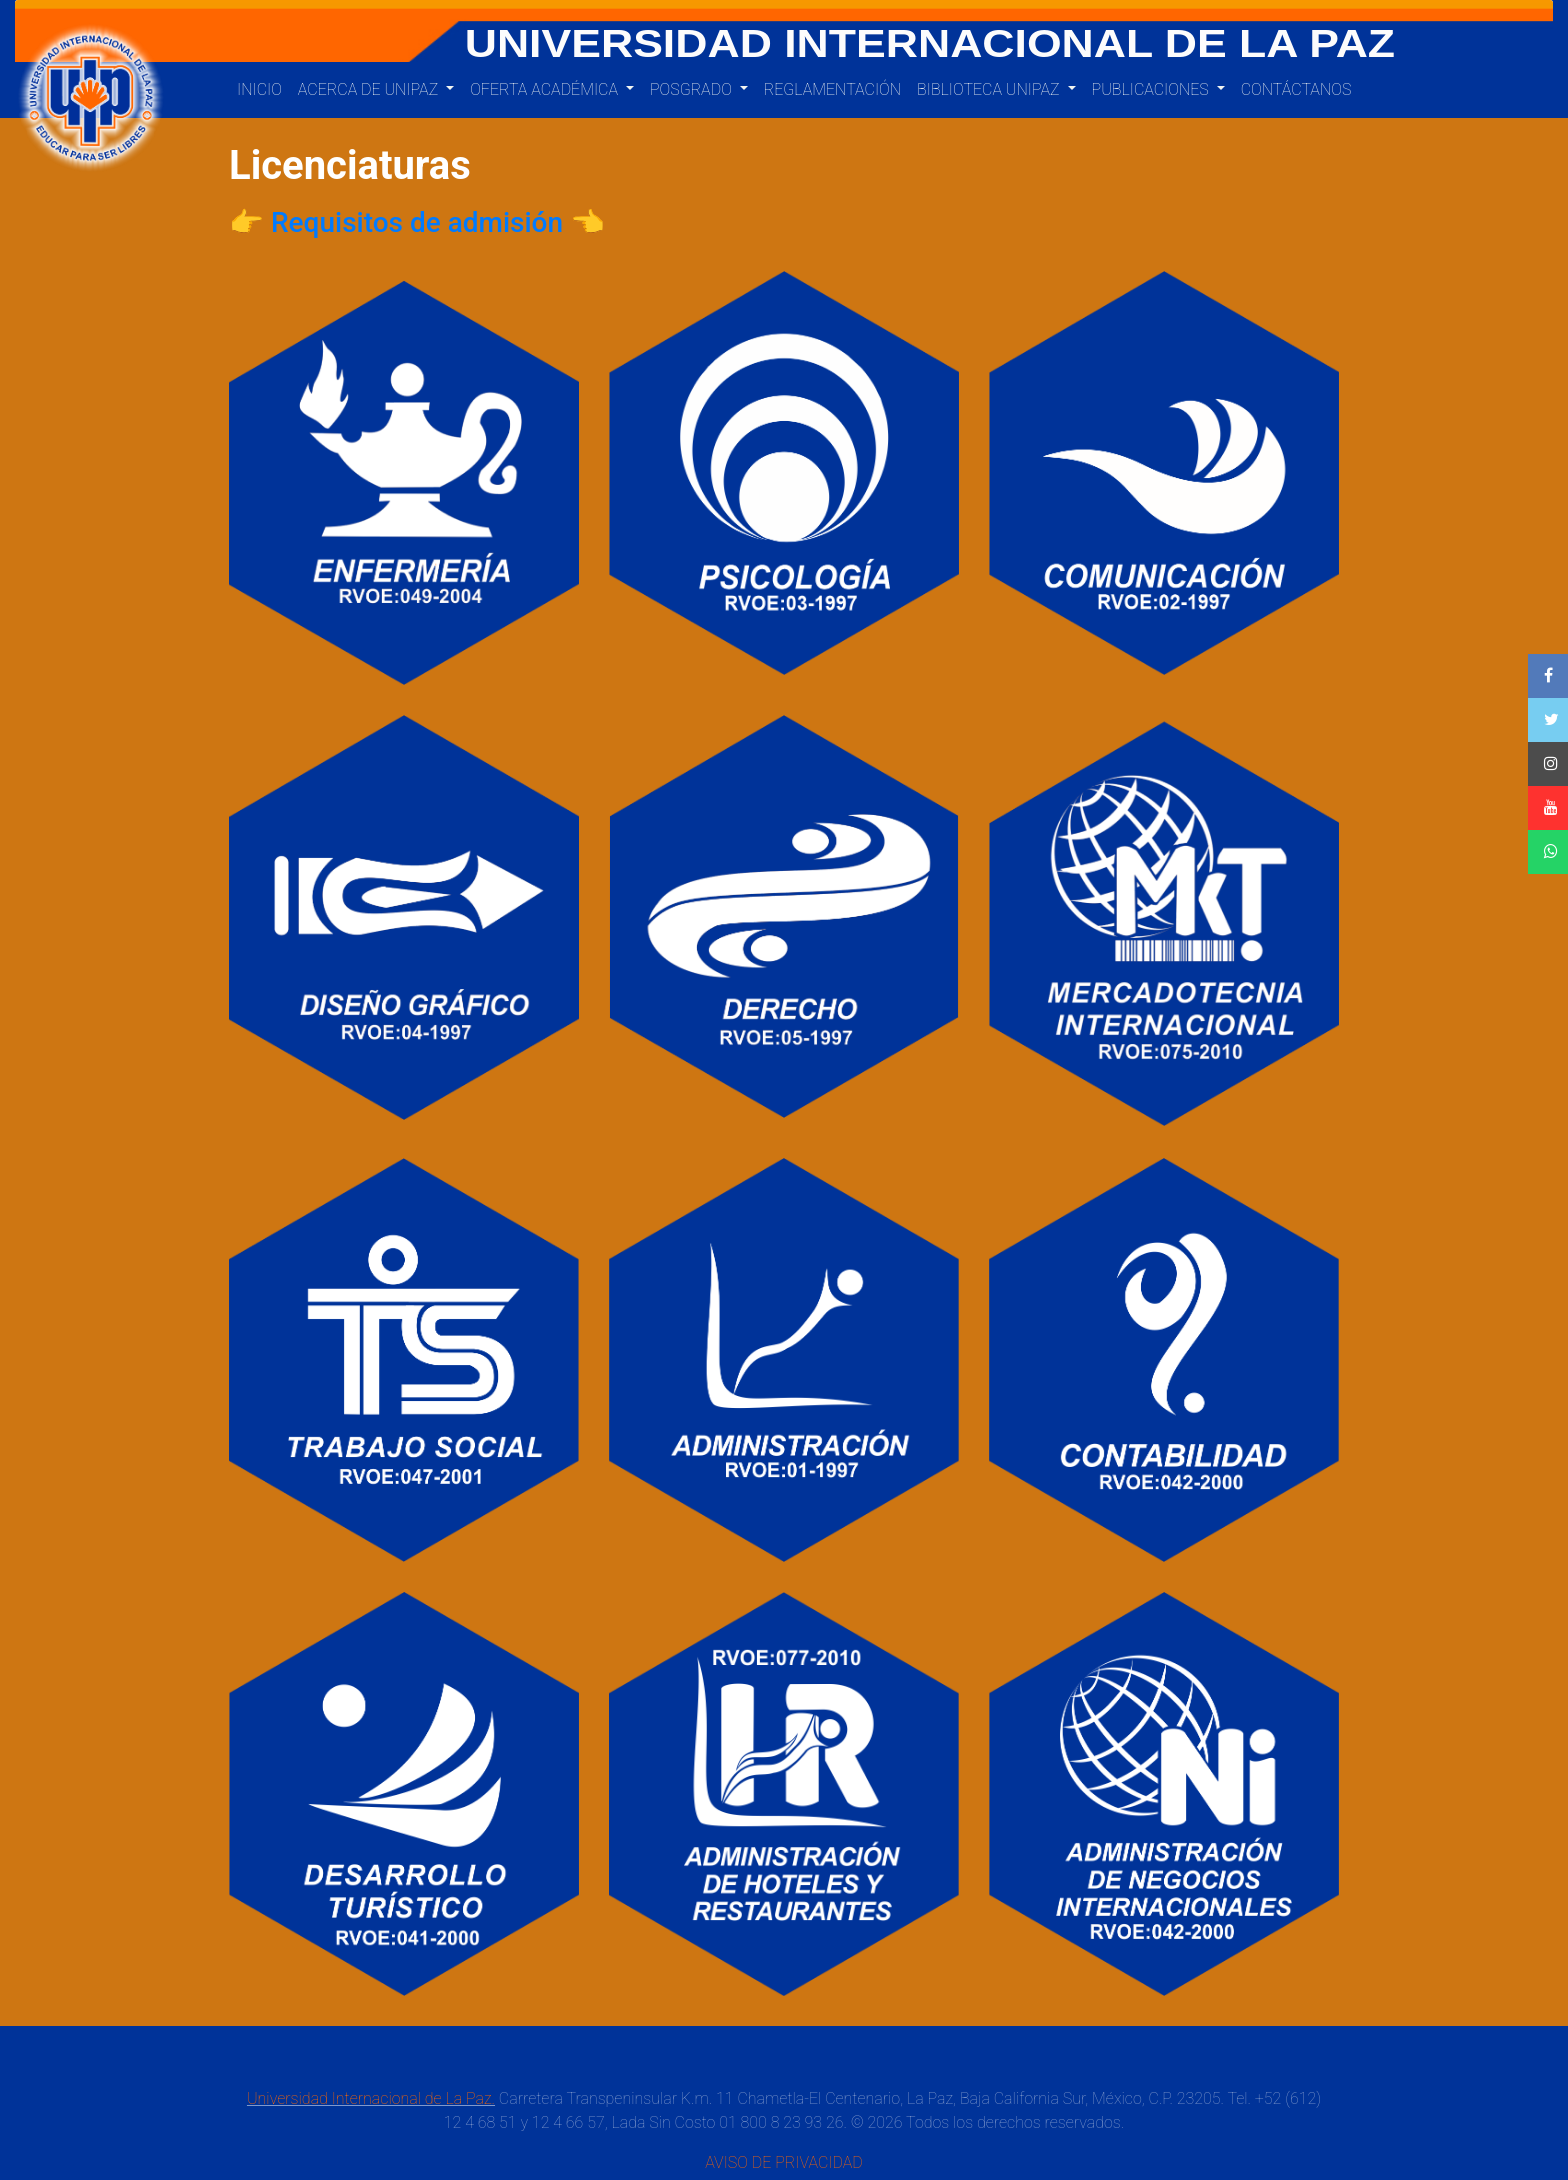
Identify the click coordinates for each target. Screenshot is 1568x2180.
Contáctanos (1296, 89)
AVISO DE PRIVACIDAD (784, 2162)
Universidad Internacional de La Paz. (371, 2098)
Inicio (259, 89)
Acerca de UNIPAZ (370, 89)
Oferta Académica (546, 89)
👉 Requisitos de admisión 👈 (417, 222)
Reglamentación (832, 89)
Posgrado (693, 89)
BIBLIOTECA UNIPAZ (990, 89)
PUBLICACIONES (1152, 89)
